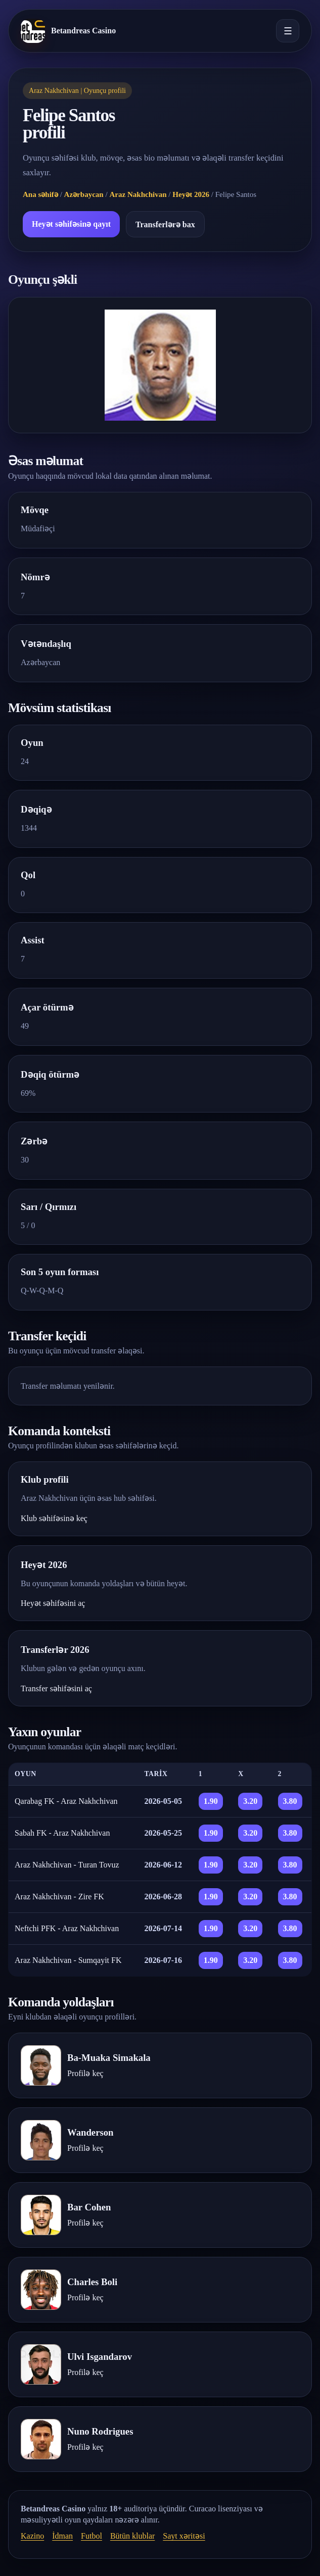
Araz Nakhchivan (137, 194)
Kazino (32, 2536)
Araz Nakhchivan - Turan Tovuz (67, 1864)
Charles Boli (92, 2282)
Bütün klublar (132, 2536)
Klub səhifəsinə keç (54, 1518)
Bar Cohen (89, 2207)
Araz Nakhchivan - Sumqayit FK (68, 1960)
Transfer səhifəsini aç (56, 1688)
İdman (62, 2536)
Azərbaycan (84, 194)
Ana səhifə (40, 194)
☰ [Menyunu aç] (288, 31)
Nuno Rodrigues (100, 2431)
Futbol (91, 2536)
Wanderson (90, 2132)
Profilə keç (85, 2073)
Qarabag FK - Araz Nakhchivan (66, 1801)
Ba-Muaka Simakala (109, 2057)
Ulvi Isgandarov (99, 2356)
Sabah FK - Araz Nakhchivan (62, 1833)
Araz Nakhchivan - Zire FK (59, 1896)
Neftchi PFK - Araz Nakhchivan (67, 1928)
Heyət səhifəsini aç (53, 1603)
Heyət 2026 (190, 194)
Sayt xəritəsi (184, 2536)
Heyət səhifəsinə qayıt (71, 224)
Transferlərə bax (165, 224)
